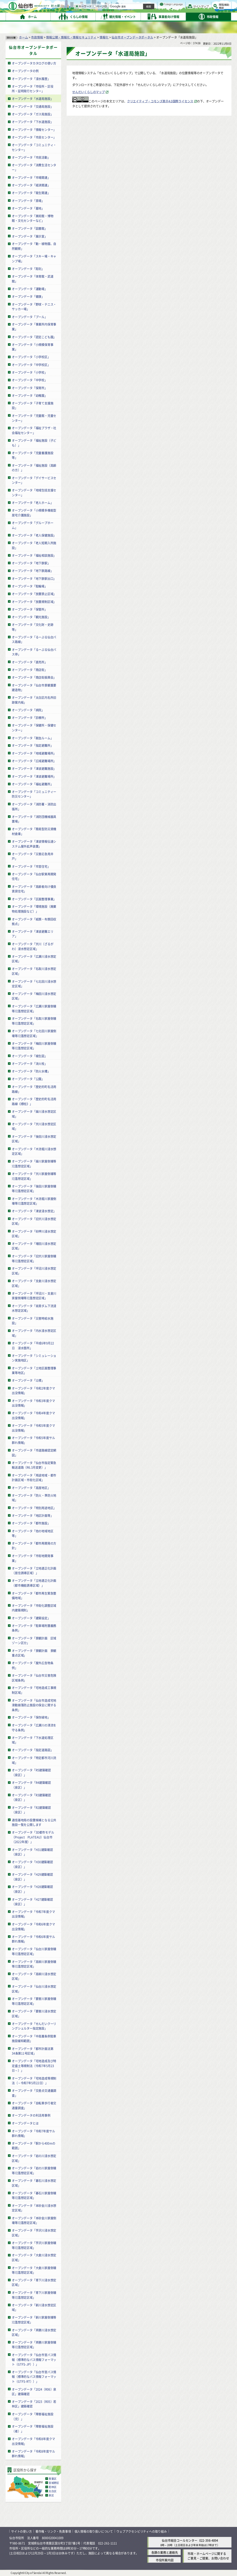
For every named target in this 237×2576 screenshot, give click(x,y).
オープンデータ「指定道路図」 (32, 1750)
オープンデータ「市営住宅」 (31, 866)
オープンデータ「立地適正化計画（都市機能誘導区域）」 (34, 1582)
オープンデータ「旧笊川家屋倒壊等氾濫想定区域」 (34, 1258)
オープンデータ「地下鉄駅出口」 (34, 578)
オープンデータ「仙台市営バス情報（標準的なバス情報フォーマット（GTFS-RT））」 (34, 2376)
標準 (185, 5)
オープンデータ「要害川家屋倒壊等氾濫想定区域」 (34, 2001)
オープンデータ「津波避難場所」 (34, 776)
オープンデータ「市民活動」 (31, 157)
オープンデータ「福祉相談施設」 (34, 555)
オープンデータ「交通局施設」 (32, 106)
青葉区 (52, 2478)
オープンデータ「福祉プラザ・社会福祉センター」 (34, 430)
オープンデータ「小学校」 (29, 372)
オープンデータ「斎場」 (28, 200)
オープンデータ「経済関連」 (31, 185)
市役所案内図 (165, 2560)
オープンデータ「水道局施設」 (32, 98)
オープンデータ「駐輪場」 (29, 586)
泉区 (51, 2495)
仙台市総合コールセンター (179, 2540)
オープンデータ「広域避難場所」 (34, 761)
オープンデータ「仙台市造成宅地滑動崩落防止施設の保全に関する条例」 (34, 1705)
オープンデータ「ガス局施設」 (32, 114)
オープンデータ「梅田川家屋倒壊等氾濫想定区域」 (34, 1045)
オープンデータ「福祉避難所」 (32, 784)
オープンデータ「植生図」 (29, 1056)
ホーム (23, 37)
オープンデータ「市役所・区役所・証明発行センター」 (32, 88)
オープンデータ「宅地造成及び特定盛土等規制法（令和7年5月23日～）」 (34, 2065)
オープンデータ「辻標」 (28, 1380)
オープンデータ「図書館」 (29, 228)
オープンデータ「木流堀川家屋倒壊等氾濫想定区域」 (34, 1200)
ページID (148, 16)
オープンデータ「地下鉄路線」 (32, 570)
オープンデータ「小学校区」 (31, 357)
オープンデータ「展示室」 (29, 236)
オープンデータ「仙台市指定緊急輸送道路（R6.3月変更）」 (34, 1465)
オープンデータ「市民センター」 (34, 137)
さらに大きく (193, 10)
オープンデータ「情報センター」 (34, 129)
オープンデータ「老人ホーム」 (32, 502)
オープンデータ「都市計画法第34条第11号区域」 (32, 2050)
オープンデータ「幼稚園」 (29, 395)
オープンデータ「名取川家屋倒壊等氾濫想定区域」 (34, 1020)
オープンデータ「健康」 (28, 296)
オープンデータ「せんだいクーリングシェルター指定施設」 (34, 2026)
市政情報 (37, 37)
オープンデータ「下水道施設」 (32, 121)
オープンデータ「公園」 (28, 1078)
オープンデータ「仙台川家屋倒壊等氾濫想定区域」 (34, 1951)
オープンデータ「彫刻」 (28, 268)
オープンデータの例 (25, 70)
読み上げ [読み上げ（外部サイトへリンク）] (152, 4)
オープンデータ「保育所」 (29, 387)
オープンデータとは (25, 2123)
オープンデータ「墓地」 (28, 208)
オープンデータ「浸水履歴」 (31, 78)
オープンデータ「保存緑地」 (31, 1717)
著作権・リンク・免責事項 (53, 2531)
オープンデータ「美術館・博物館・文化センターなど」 (32, 218)
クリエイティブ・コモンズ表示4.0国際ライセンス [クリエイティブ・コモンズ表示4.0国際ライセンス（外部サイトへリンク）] (160, 101)
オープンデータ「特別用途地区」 (34, 1507)
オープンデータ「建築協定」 (31, 1618)
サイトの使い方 (21, 2531)
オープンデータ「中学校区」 (31, 364)
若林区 (52, 2487)
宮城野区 (54, 2483)
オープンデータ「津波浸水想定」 (34, 1211)
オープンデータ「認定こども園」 (34, 336)
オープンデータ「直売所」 (29, 662)
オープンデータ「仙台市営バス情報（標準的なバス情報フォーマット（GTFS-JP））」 (34, 2359)
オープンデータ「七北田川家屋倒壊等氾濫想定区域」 (34, 1033)
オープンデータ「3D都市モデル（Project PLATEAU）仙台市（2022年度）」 (33, 1837)
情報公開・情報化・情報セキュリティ (71, 37)
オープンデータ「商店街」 (29, 669)
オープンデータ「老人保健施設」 (34, 535)
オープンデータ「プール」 (29, 316)
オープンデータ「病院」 (28, 710)
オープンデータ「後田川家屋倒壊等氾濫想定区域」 (34, 1188)
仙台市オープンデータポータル (132, 37)
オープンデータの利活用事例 (31, 2115)
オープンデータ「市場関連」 (31, 177)
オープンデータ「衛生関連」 (31, 192)
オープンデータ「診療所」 (29, 717)
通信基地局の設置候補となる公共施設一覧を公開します (34, 1822)
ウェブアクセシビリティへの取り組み (141, 2531)
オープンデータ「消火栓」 (29, 1063)
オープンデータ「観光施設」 (31, 617)
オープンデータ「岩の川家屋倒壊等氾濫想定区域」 (34, 2170)
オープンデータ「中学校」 (29, 380)
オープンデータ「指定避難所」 (32, 745)
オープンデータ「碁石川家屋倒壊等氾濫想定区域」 (34, 2195)
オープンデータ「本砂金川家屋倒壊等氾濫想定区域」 (34, 2220)
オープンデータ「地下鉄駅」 (31, 563)
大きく (178, 10)
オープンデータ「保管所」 (29, 609)
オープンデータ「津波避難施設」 (34, 768)
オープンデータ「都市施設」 (31, 1523)
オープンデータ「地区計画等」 (32, 1515)
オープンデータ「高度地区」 (31, 1487)
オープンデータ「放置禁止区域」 (34, 593)
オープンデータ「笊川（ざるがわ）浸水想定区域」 (32, 946)
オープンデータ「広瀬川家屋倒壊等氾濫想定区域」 (34, 1008)
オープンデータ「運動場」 (29, 288)
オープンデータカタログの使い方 (34, 63)
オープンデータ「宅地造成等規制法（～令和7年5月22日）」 (34, 2080)
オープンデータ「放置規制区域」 (34, 601)
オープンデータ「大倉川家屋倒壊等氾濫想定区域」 (34, 2269)
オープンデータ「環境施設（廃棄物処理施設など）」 (34, 909)
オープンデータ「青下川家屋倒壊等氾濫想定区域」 (34, 2294)
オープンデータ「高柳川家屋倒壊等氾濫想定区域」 (34, 1963)
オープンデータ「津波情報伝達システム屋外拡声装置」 (34, 843)
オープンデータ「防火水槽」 (31, 1071)
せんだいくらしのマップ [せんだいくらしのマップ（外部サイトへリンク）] (88, 92)
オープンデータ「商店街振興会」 (34, 677)
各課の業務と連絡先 (164, 2552)
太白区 (52, 2491)
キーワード (132, 16)
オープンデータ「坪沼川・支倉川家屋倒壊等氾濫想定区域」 (34, 1295)
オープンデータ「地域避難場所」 (34, 753)
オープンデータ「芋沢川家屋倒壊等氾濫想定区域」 (34, 2245)
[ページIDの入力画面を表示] (143, 16)
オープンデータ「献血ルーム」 (32, 737)
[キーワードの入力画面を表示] (125, 16)
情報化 (104, 37)
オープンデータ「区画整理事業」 (34, 898)
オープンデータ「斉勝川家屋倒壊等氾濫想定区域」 (34, 2344)
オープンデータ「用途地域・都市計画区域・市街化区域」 (34, 1477)
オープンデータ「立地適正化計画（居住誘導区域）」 (34, 1570)
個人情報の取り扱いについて (94, 2531)
